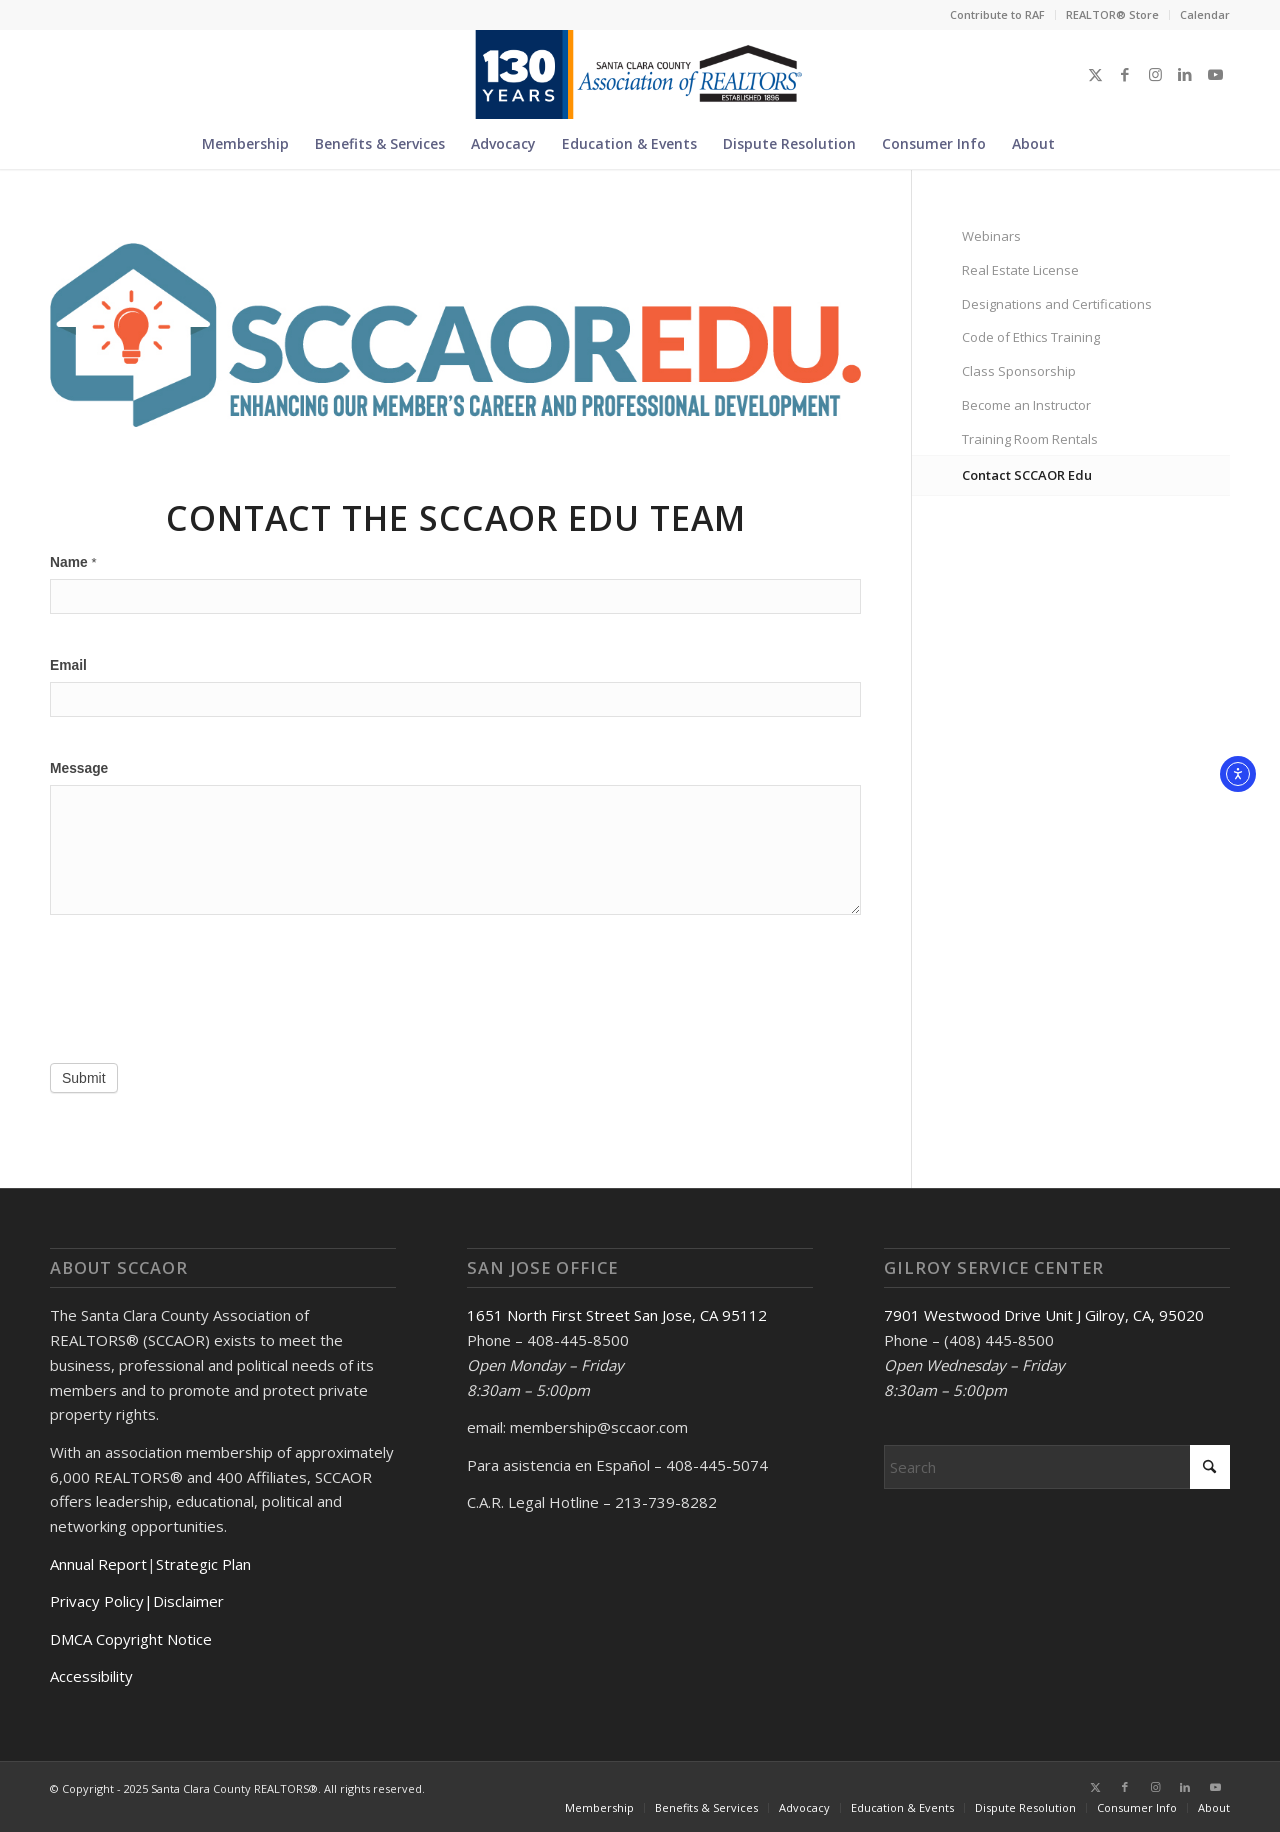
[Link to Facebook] (1125, 74)
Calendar (1205, 14)
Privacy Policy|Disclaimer (137, 1601)
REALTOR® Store (1112, 14)
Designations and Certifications (1057, 304)
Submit (84, 1078)
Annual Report (98, 1564)
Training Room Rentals (1030, 439)
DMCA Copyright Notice (131, 1639)
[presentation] (202, 994)
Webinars (991, 236)
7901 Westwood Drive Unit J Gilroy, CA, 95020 (1044, 1315)
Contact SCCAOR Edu (1027, 475)
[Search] (1080, 144)
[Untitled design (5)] (639, 74)
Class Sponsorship (1019, 371)
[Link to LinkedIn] (1185, 74)
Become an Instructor (1026, 405)
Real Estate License (1020, 270)
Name (73, 562)
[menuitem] (998, 15)
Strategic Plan (203, 1564)
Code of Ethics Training (1031, 337)
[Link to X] (1095, 74)
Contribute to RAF (997, 14)
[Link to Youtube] (1215, 74)
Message (79, 768)
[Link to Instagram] (1155, 74)
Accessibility (91, 1676)
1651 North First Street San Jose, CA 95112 (617, 1315)
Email (68, 665)
